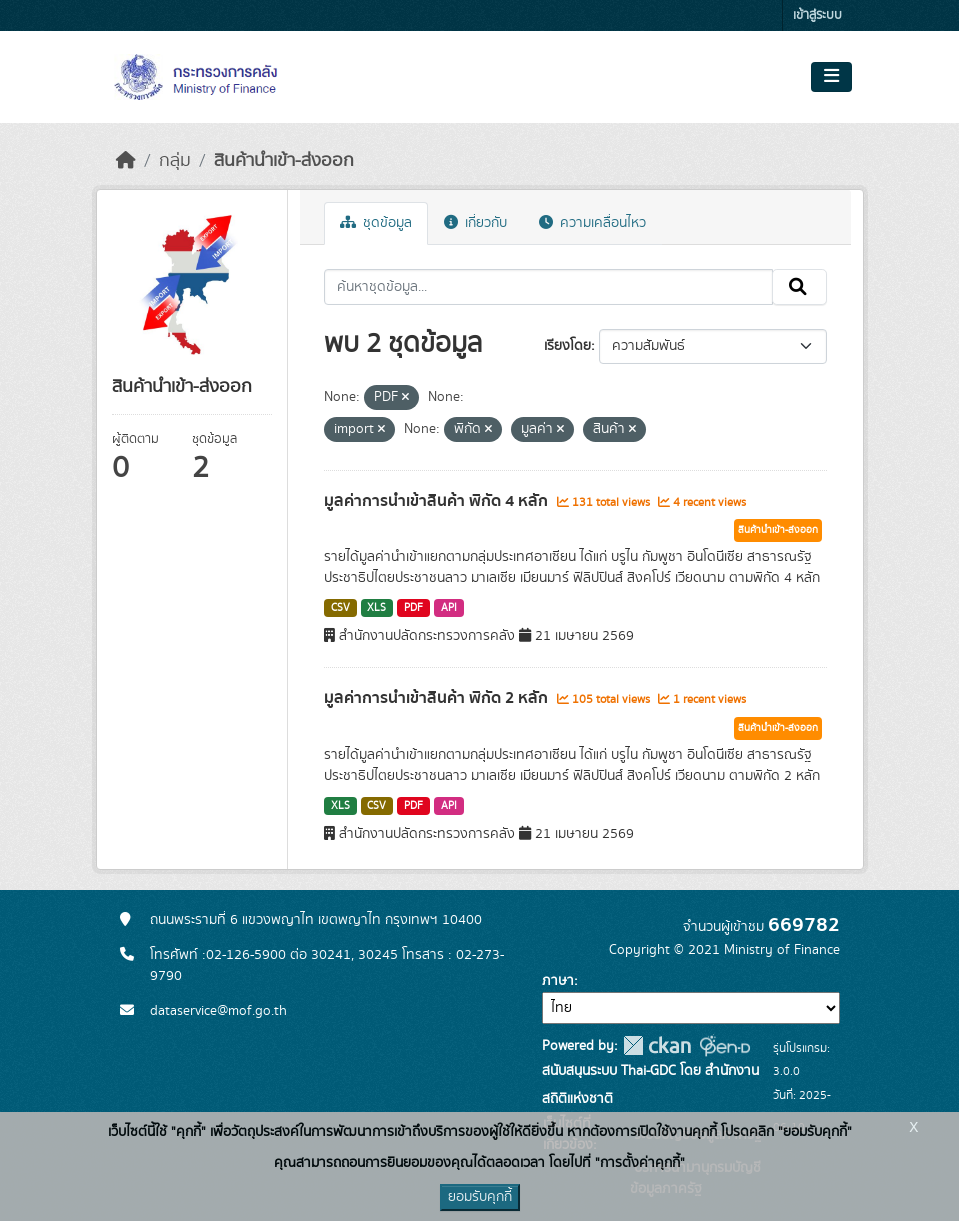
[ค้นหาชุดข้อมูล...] (548, 287)
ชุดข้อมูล (376, 223)
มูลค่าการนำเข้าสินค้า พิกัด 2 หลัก (438, 698)
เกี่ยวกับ (475, 223)
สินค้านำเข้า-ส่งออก (284, 161)
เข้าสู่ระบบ (817, 15)
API (449, 608)
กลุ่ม (175, 161)
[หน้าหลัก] (126, 161)
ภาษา (558, 981)
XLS (376, 608)
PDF (413, 608)
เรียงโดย (567, 346)
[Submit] (799, 287)
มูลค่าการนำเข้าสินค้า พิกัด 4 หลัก (438, 501)
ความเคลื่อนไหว (592, 223)
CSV (340, 608)
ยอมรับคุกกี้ (480, 1197)
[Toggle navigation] (831, 77)
